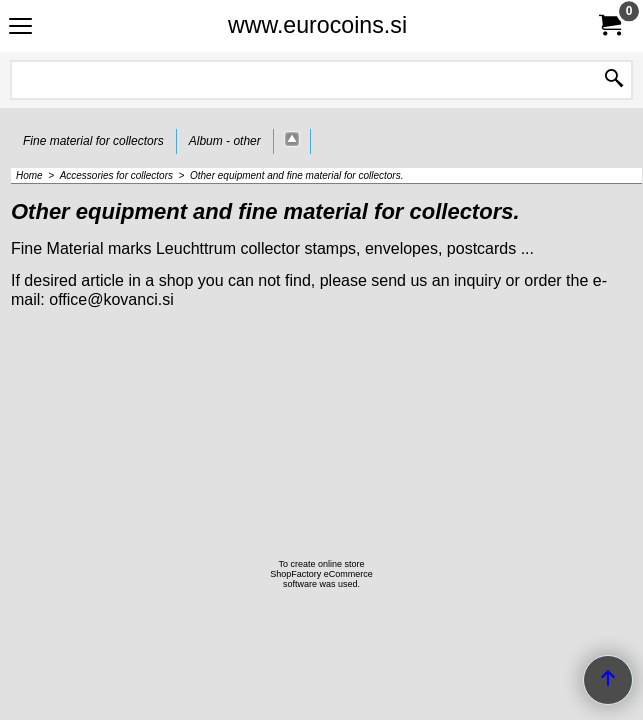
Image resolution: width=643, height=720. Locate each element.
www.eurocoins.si (317, 25)
